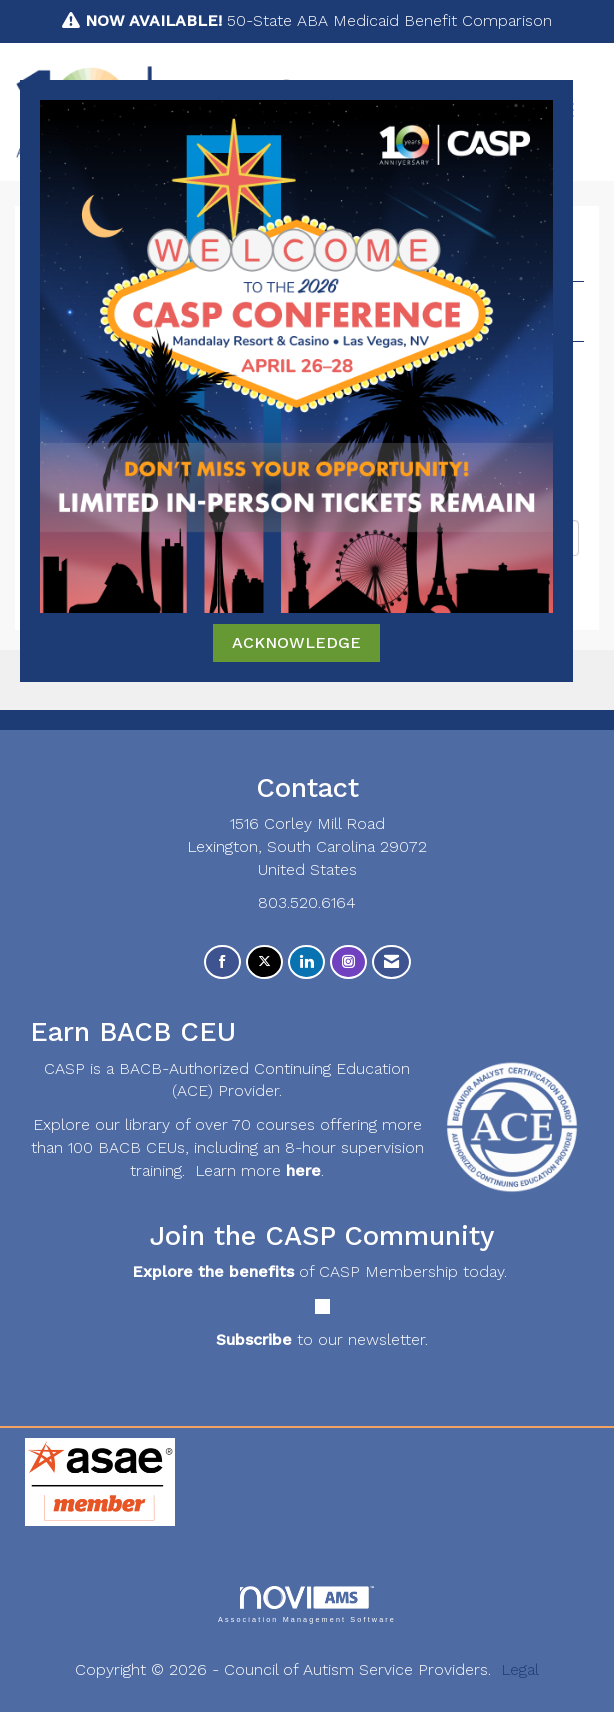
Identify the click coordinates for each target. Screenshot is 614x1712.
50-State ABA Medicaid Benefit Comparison (318, 20)
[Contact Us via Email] (391, 962)
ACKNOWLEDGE (296, 642)
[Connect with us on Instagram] (348, 962)
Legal (520, 1669)
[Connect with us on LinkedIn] (306, 962)
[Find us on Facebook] (222, 962)
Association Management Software (307, 1604)
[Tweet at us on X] (264, 962)
